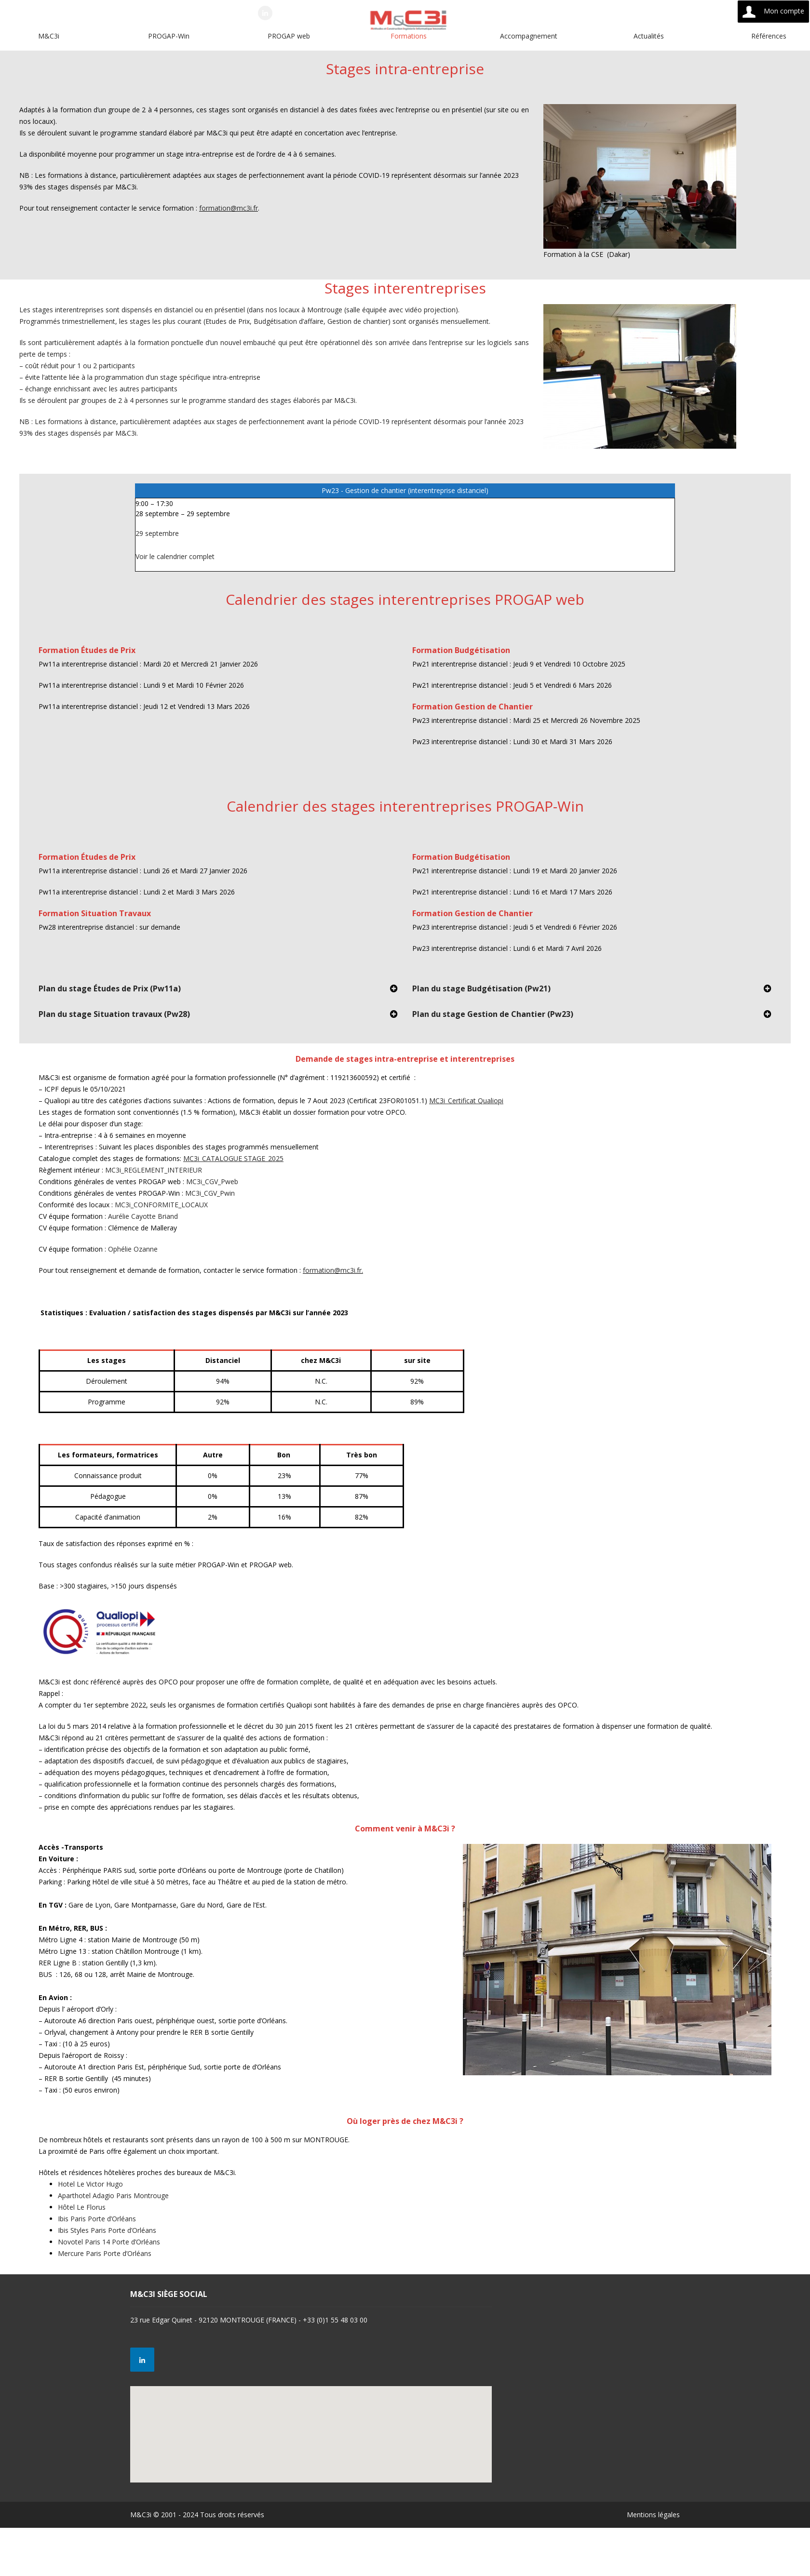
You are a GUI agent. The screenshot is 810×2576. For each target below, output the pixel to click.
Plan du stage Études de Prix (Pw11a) (110, 988)
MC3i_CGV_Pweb (212, 1181)
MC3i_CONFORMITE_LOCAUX (161, 1204)
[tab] (218, 992)
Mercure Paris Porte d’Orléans (104, 2253)
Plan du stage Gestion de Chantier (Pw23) (492, 1014)
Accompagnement (528, 35)
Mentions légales (653, 2514)
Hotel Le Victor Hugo (90, 2184)
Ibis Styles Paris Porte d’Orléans (107, 2230)
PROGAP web (289, 35)
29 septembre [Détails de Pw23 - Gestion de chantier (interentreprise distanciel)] (157, 533)
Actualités (649, 35)
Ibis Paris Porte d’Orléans (97, 2218)
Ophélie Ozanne (133, 1249)
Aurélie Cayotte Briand (143, 1216)
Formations (409, 35)
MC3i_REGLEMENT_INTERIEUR (153, 1170)
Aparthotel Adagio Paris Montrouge (113, 2195)
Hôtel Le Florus (82, 2207)
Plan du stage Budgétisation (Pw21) (481, 988)
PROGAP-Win (168, 35)
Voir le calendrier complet (175, 556)
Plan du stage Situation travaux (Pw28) (114, 1014)
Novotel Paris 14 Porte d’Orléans (109, 2241)
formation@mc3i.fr (228, 208)
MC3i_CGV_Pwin (210, 1193)
